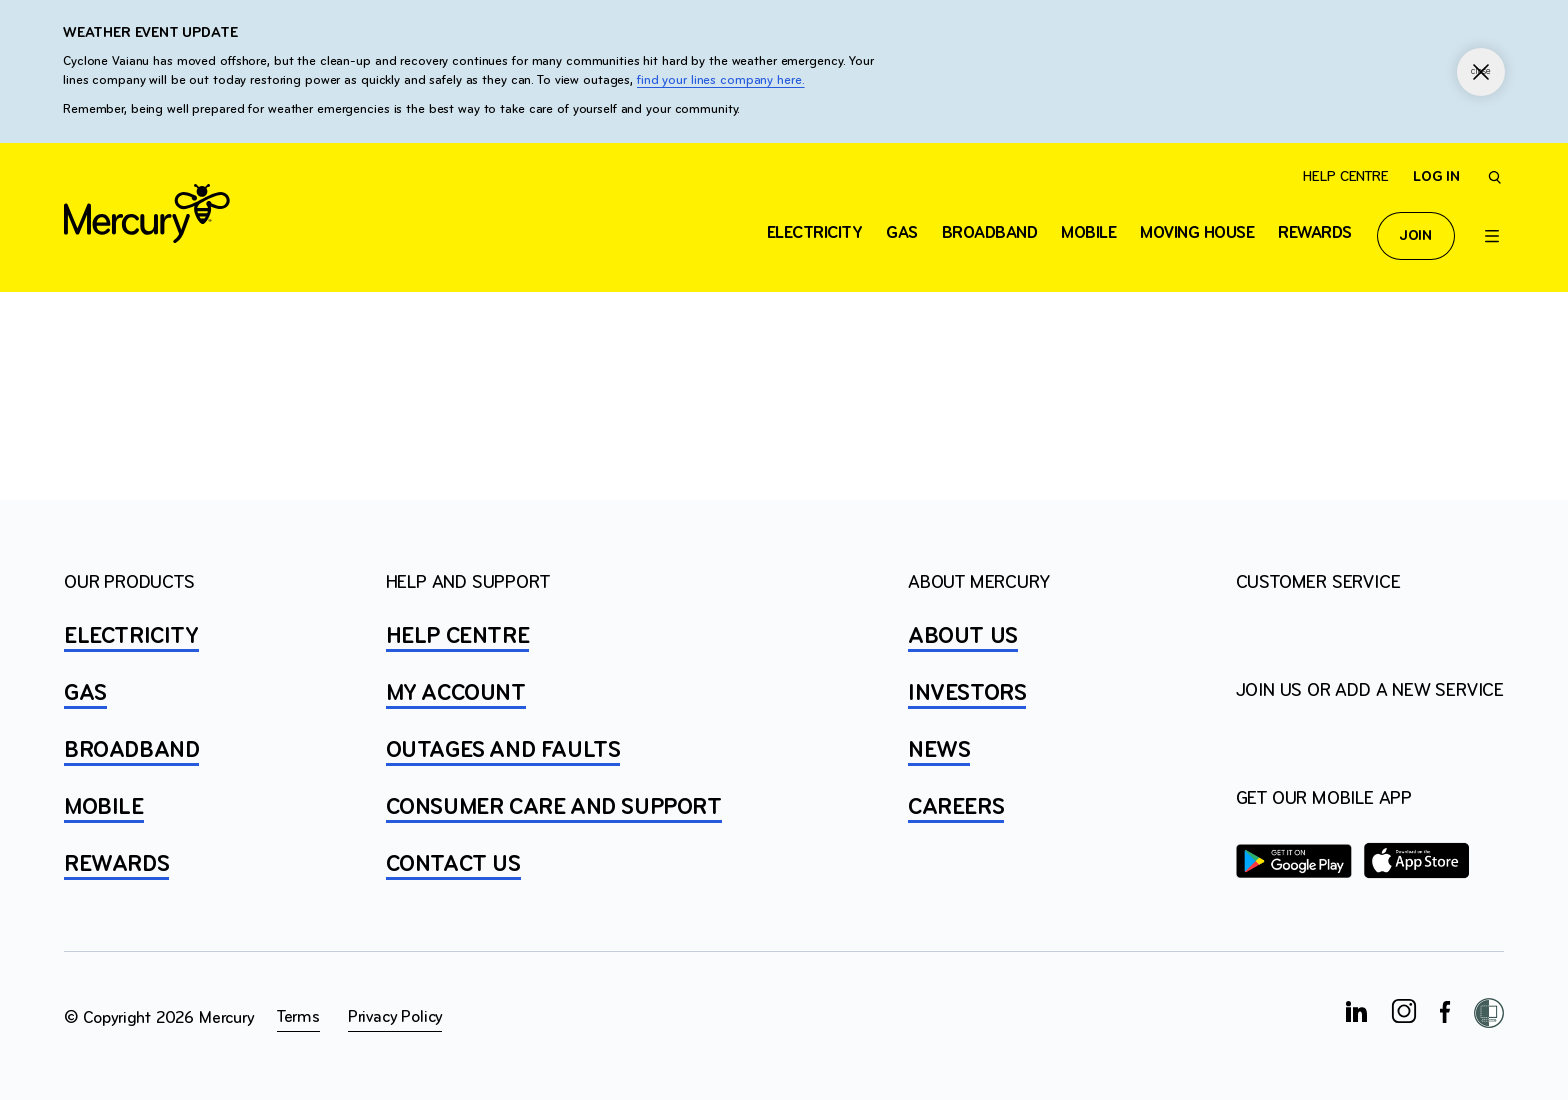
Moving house (1197, 233)
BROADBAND (131, 751)
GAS (85, 694)
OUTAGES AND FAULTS (503, 751)
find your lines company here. (721, 80)
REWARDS (116, 865)
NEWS (939, 751)
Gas (902, 233)
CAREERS (956, 808)
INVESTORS (967, 694)
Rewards (1315, 233)
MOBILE (104, 808)
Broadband (990, 233)
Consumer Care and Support (554, 808)
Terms (298, 1017)
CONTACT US (453, 865)
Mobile (1088, 233)
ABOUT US (963, 637)
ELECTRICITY (815, 233)
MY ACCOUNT (456, 694)
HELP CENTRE (458, 637)
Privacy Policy (395, 1017)
